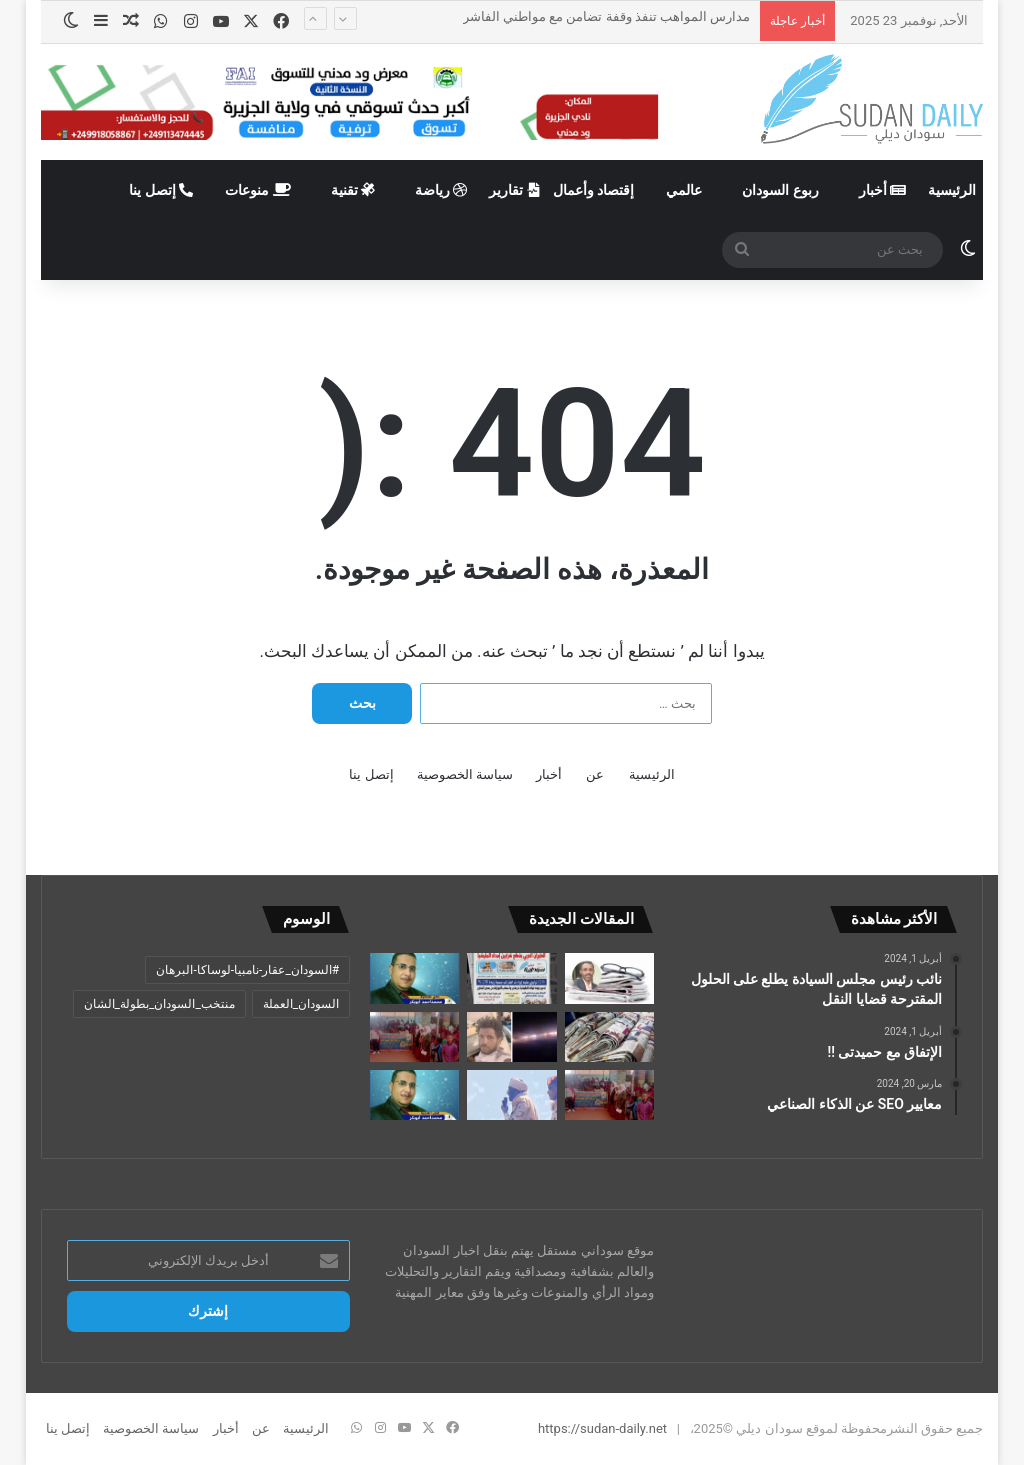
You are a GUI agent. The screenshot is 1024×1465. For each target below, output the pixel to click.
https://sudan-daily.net (602, 1428)
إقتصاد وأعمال (593, 190)
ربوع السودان (780, 190)
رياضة (441, 190)
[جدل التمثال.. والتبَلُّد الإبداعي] (609, 978)
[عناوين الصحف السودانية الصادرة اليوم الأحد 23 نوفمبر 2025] (609, 1037)
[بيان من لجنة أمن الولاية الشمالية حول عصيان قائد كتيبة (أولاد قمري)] (511, 1037)
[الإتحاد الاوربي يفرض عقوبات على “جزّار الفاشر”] (511, 1095)
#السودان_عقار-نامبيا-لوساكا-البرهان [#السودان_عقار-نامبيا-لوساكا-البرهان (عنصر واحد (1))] (247, 970)
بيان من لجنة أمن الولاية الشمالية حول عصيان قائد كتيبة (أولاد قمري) (566, 37)
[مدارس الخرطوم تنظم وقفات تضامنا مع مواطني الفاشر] (609, 1095)
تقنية (353, 190)
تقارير (513, 190)
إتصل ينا (161, 190)
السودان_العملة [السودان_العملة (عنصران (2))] (301, 1004)
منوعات (257, 190)
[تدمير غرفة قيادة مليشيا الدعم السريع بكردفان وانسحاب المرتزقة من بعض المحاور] (511, 978)
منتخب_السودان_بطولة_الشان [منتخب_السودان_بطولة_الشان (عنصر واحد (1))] (159, 1004)
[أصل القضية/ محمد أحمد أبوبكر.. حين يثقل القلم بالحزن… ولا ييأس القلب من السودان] (414, 978)
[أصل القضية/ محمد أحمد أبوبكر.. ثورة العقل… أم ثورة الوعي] (414, 1095)
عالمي (684, 190)
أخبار (882, 190)
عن (595, 774)
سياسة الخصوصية (465, 774)
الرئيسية (952, 190)
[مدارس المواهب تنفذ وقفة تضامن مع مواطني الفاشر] (414, 1037)
